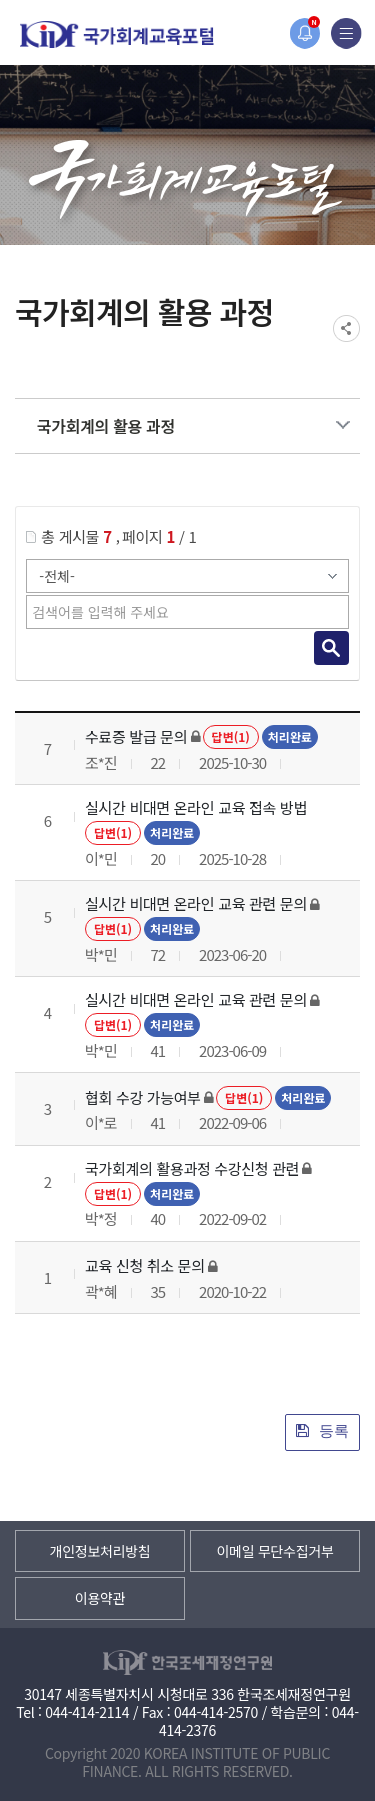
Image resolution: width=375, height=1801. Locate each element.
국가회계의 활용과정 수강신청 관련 (192, 1168)
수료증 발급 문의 (136, 736)
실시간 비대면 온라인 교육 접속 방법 (196, 807)
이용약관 (100, 1598)
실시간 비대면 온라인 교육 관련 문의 (196, 903)
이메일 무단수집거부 (274, 1551)
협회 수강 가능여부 (143, 1097)
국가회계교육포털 (117, 34)
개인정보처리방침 (100, 1551)
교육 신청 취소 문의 (145, 1265)
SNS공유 (346, 328)
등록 (322, 1430)
